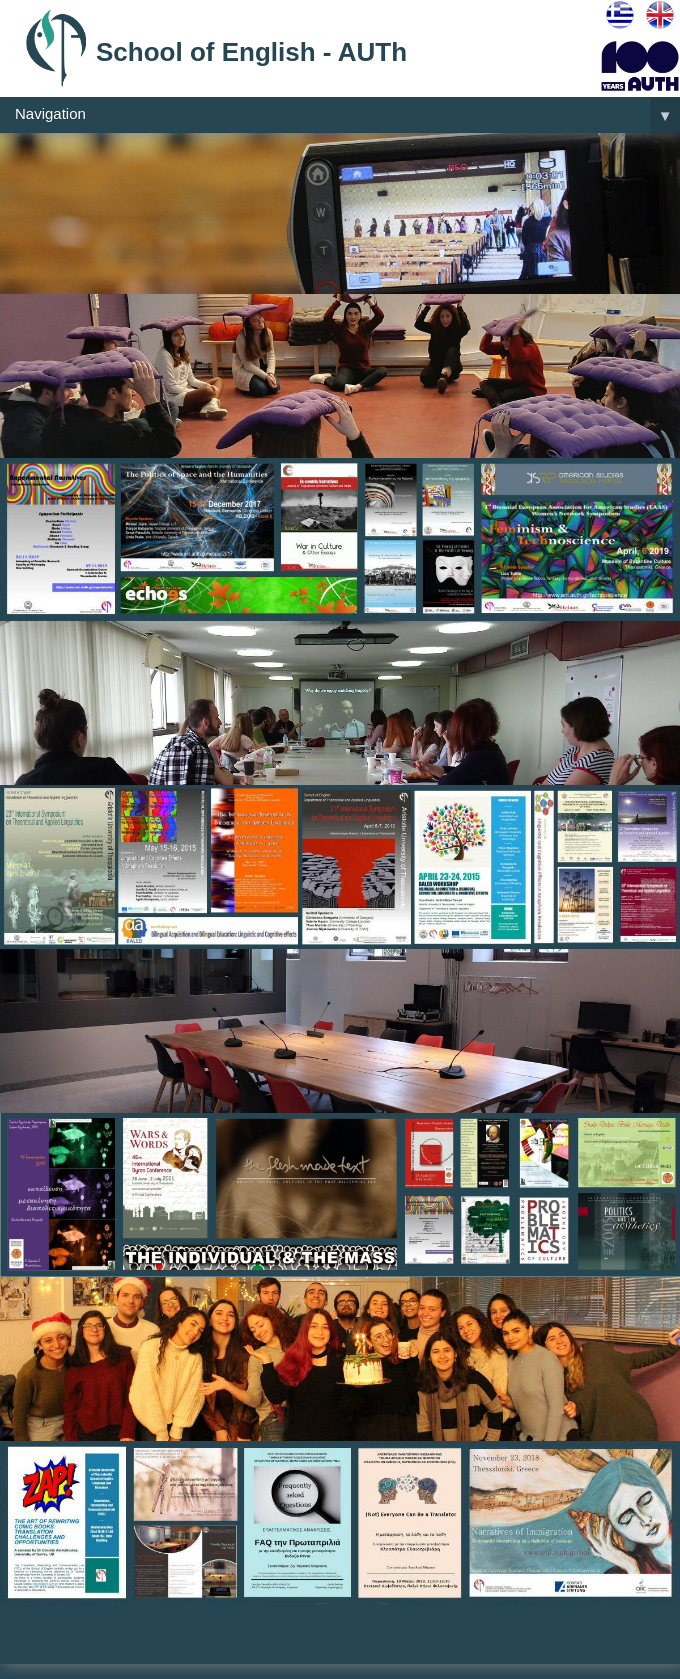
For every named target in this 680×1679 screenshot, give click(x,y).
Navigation (347, 115)
